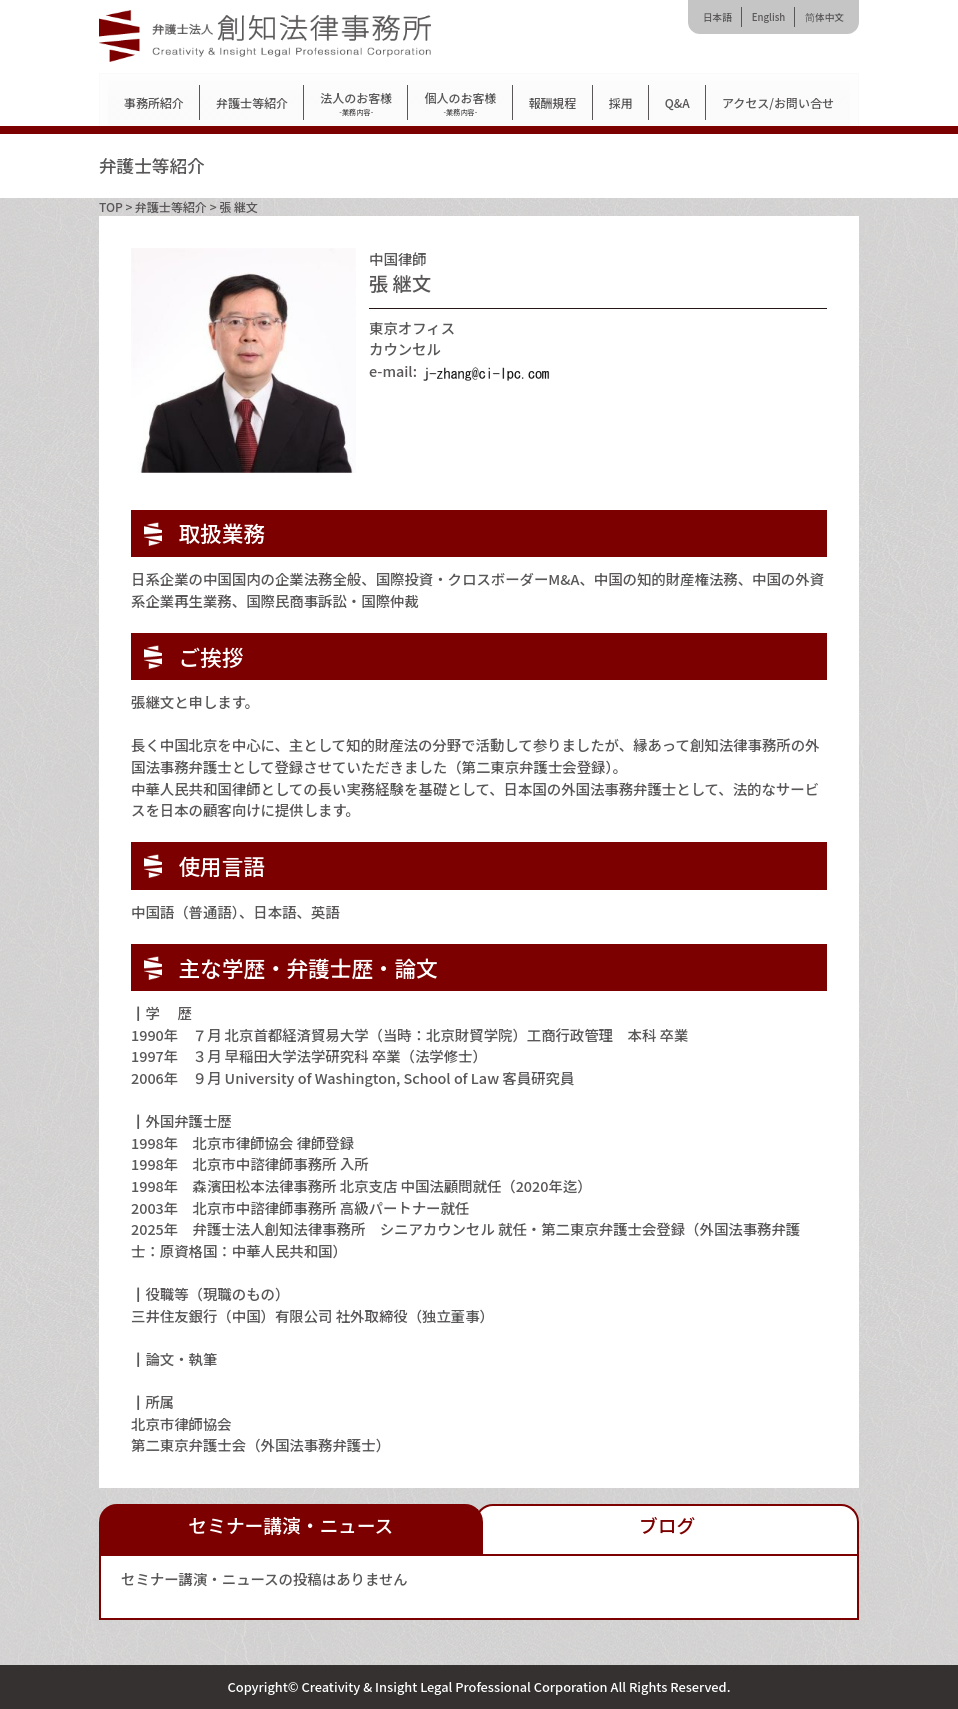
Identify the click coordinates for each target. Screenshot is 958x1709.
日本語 (717, 17)
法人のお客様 (356, 103)
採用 (621, 102)
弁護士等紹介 (252, 102)
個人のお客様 (460, 103)
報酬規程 (553, 102)
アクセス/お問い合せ (778, 102)
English (768, 17)
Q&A (677, 102)
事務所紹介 (154, 102)
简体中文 (824, 17)
